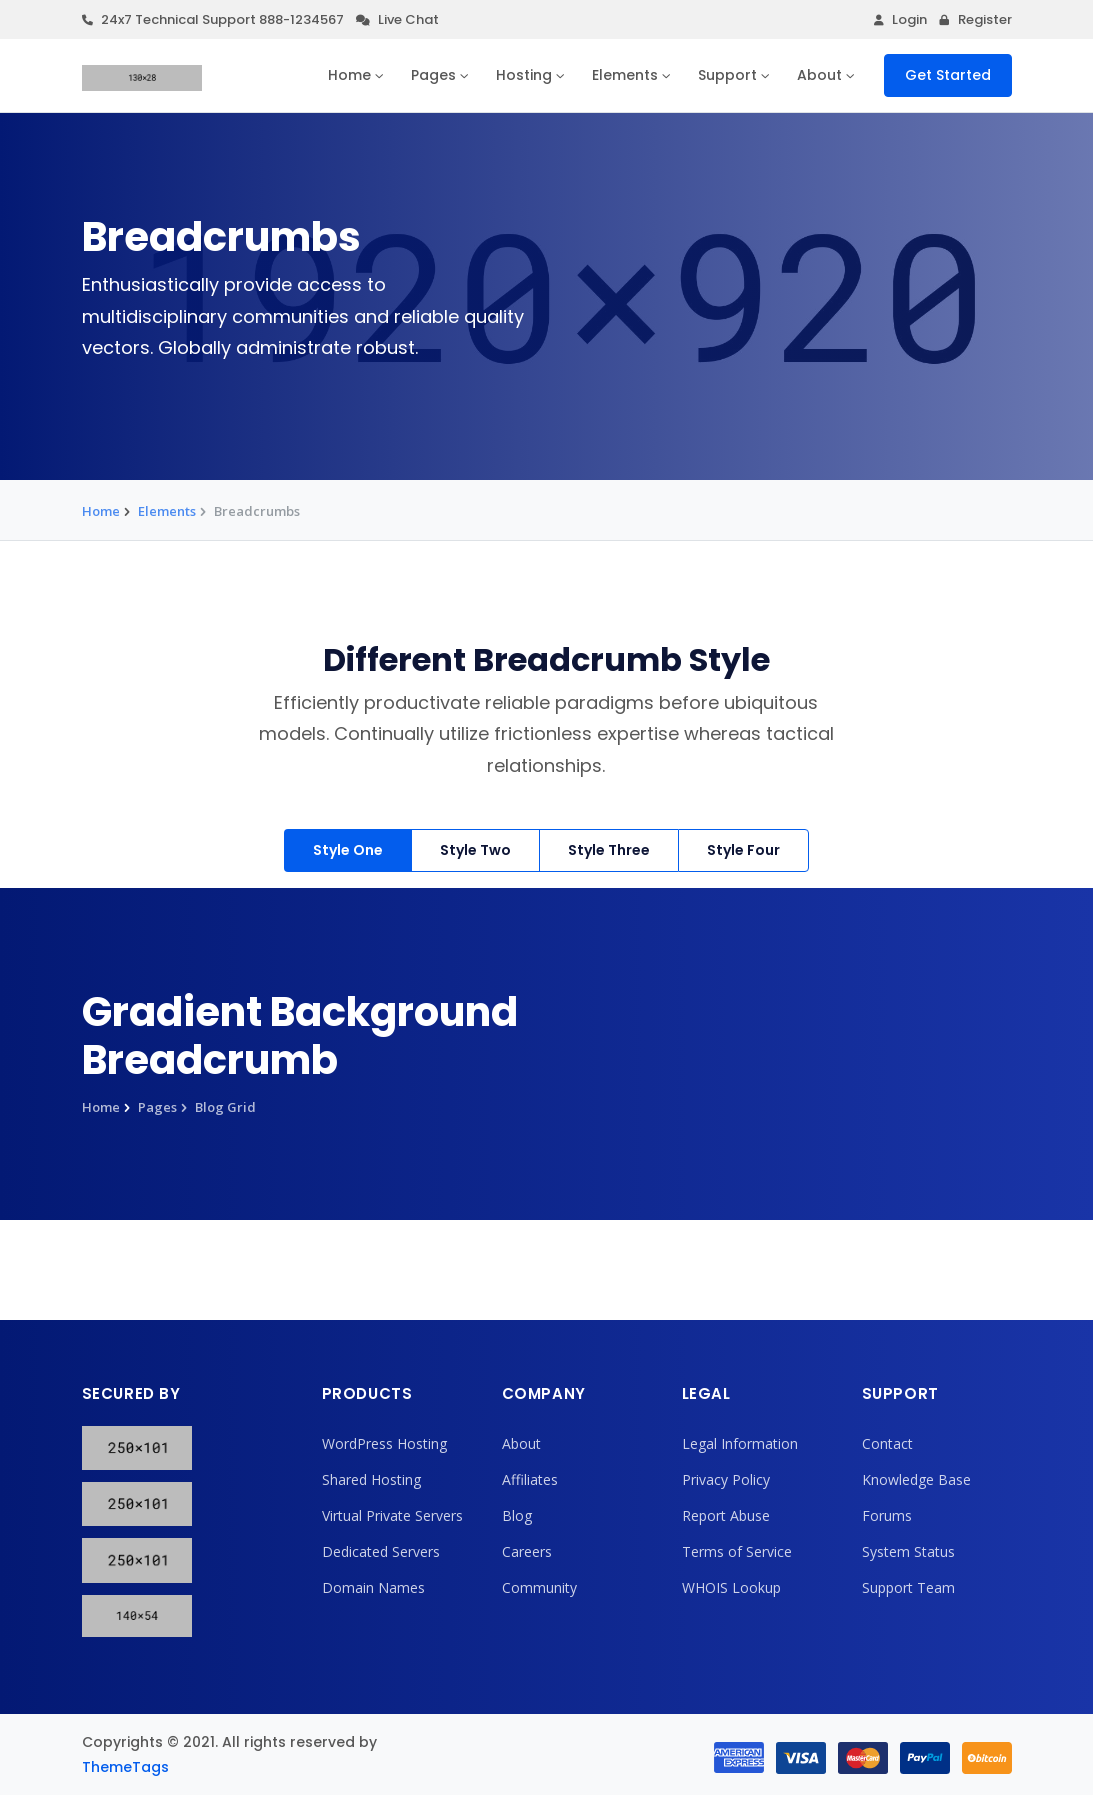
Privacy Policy (726, 1479)
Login (900, 19)
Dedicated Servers (381, 1551)
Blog (517, 1515)
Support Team (908, 1587)
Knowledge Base (916, 1479)
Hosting (524, 75)
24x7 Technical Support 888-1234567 (213, 19)
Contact (887, 1443)
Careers (527, 1551)
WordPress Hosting (384, 1443)
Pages (433, 75)
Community (539, 1587)
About (819, 75)
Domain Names (373, 1587)
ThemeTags (125, 1767)
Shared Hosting (371, 1479)
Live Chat (397, 19)
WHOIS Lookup (731, 1587)
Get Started (948, 75)
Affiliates (530, 1479)
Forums (887, 1515)
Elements (625, 75)
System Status (908, 1551)
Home (349, 75)
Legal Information (740, 1443)
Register (975, 19)
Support (727, 75)
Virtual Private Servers (392, 1515)
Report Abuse (726, 1515)
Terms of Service (737, 1551)
